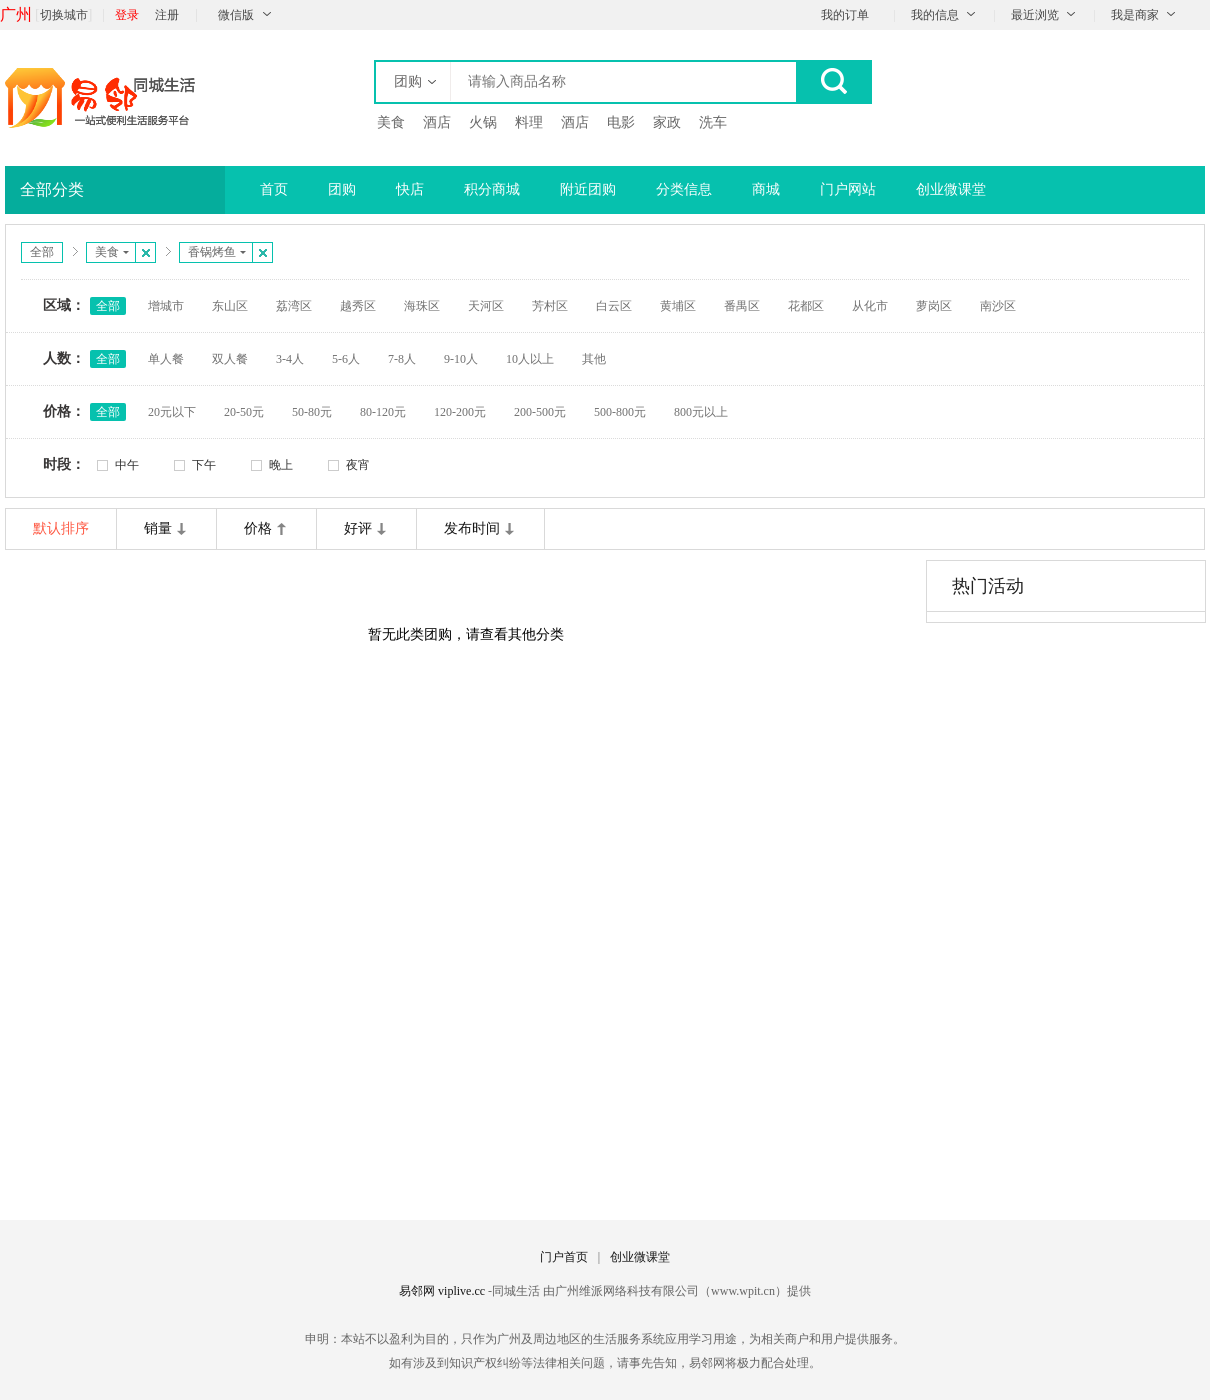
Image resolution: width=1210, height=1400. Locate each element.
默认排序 (61, 528)
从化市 (870, 306)
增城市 (166, 306)
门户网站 (848, 189)
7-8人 (402, 359)
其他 (594, 359)
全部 (42, 252)
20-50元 (244, 412)
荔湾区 (294, 306)
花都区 (806, 306)
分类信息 (684, 189)
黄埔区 (678, 306)
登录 (127, 15)
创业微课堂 (951, 189)
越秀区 (358, 306)
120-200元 (460, 412)
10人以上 (530, 359)
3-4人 (290, 359)
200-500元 (540, 412)
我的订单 (845, 15)
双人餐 (230, 359)
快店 (410, 189)
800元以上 (701, 412)
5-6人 (346, 359)
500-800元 (620, 412)
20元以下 (172, 412)
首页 (274, 189)
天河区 (486, 306)
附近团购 (588, 189)
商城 (766, 189)
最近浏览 (1035, 15)
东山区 (230, 306)
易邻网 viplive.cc (443, 1291)
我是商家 (1135, 15)
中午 (127, 465)
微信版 (236, 15)
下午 (204, 465)
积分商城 (492, 189)
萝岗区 (934, 306)
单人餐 (166, 359)
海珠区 (422, 306)
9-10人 (461, 359)
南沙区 (998, 306)
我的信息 (935, 15)
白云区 (614, 306)
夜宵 (358, 465)
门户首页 (564, 1257)
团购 (342, 189)
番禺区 (742, 306)
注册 (167, 15)
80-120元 (383, 412)
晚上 (281, 465)
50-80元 (312, 412)
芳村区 (550, 306)
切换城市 (64, 15)
